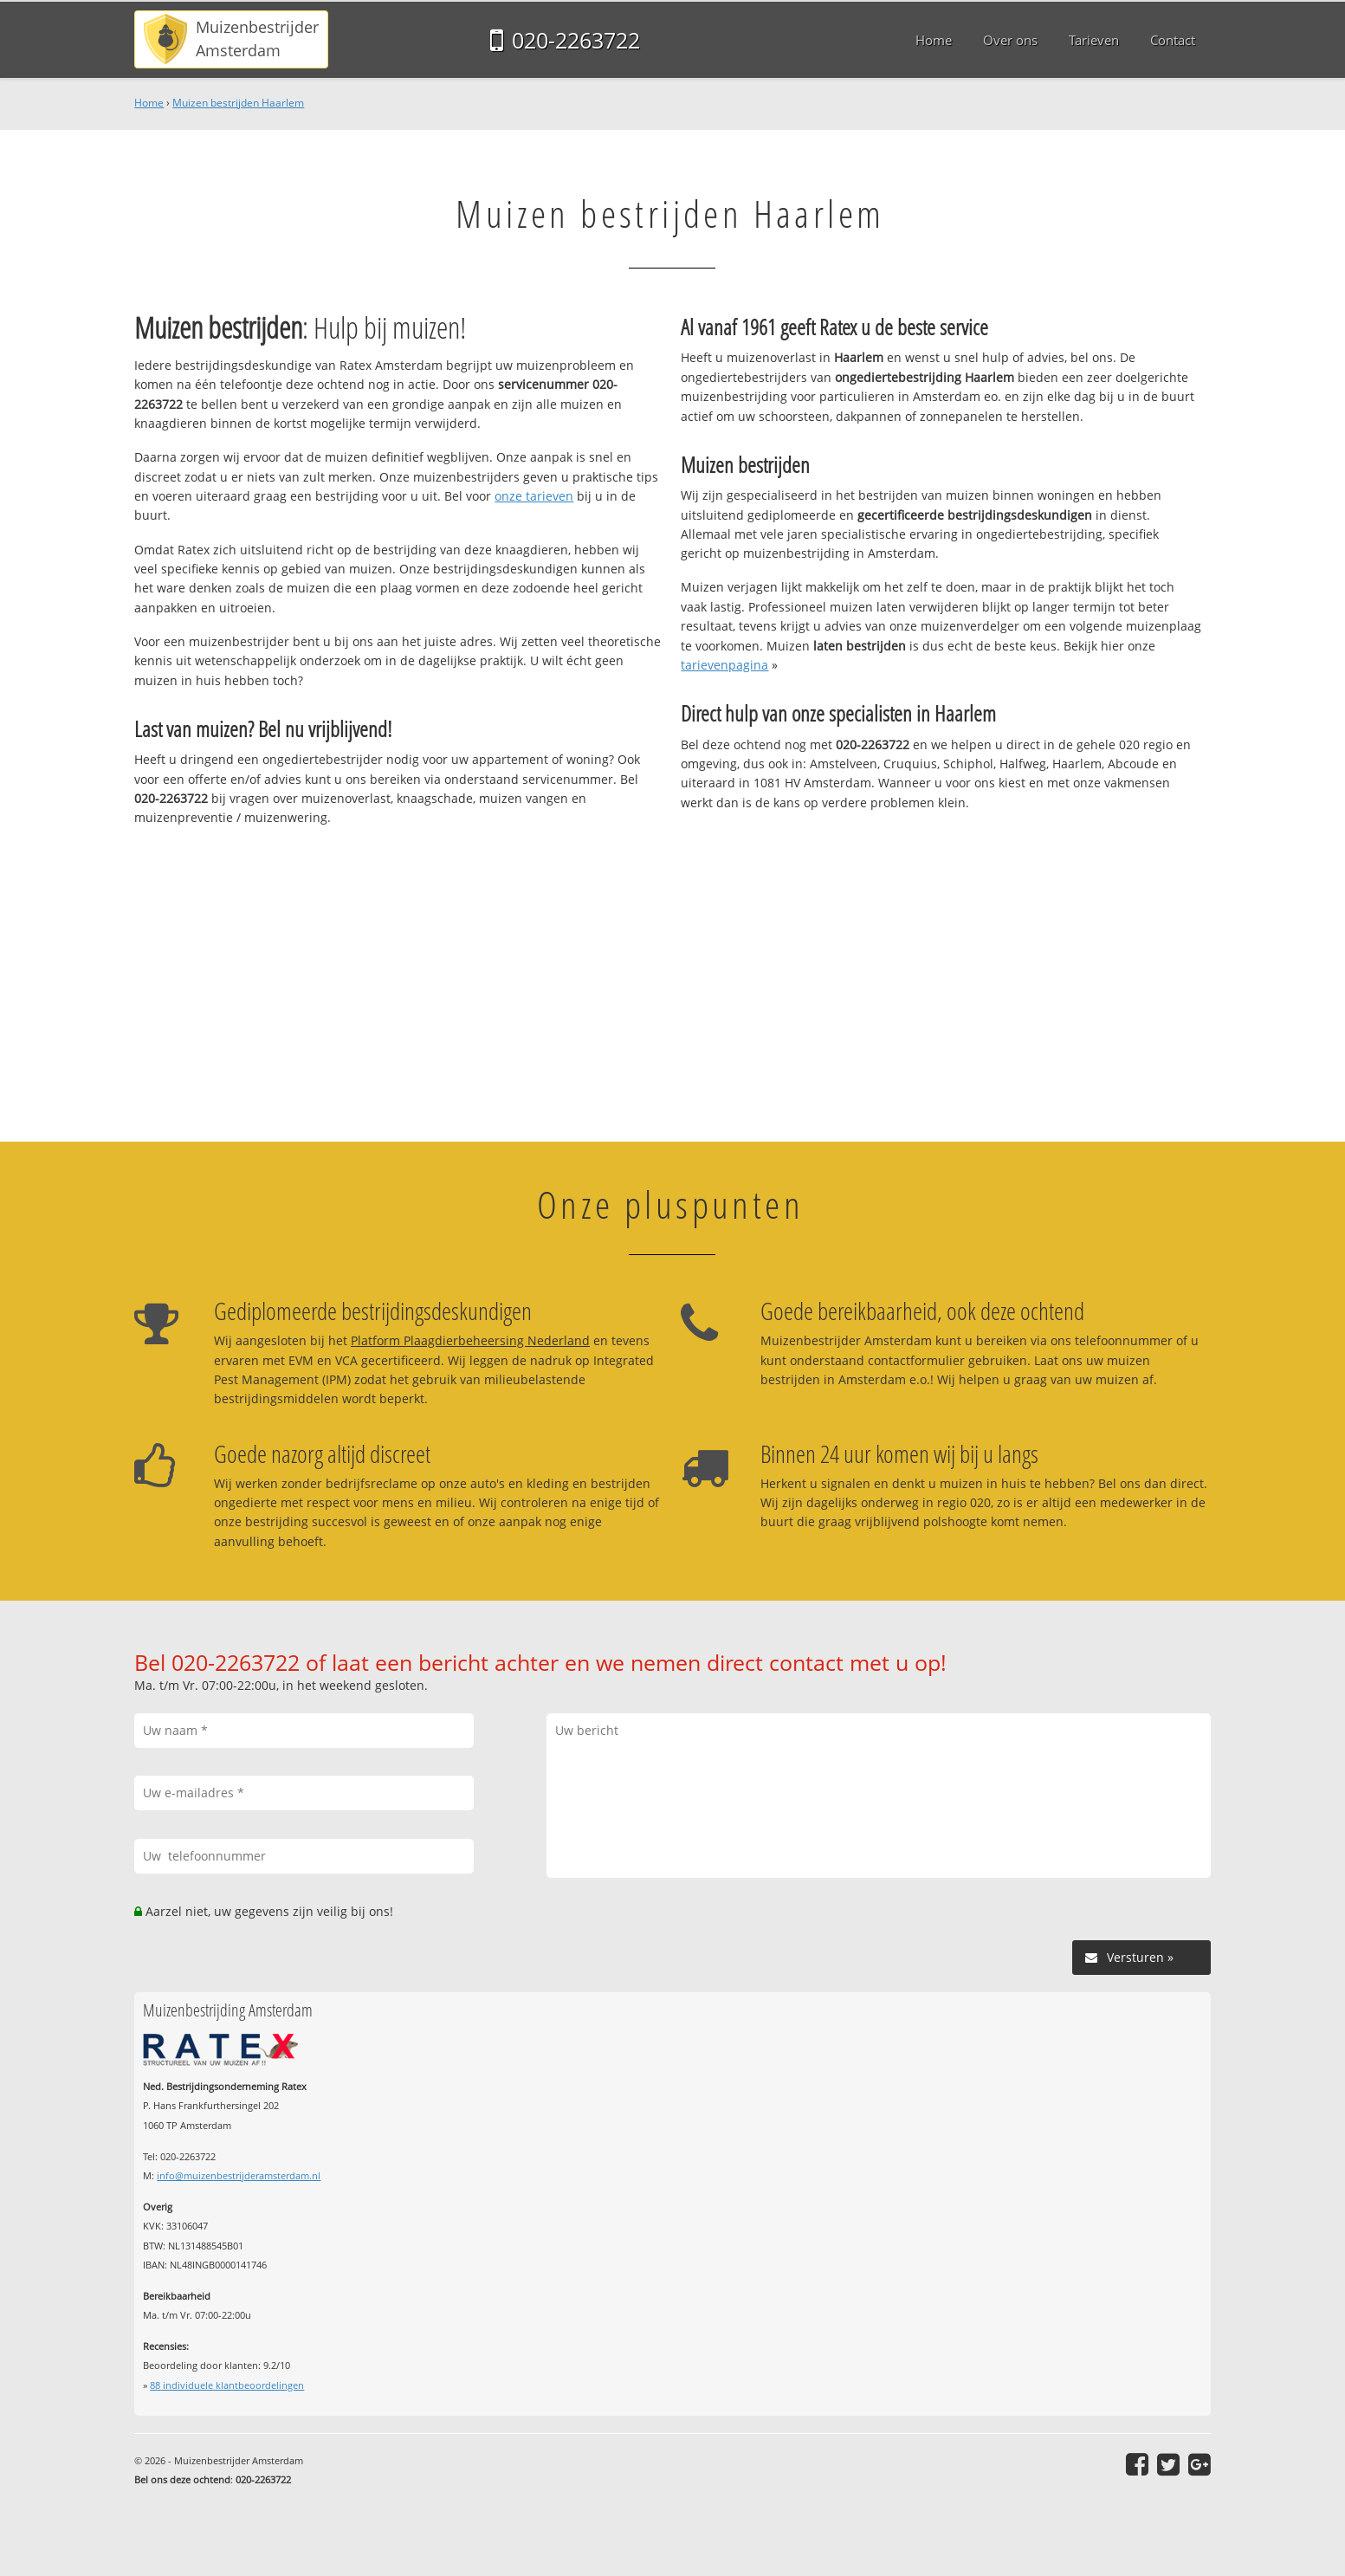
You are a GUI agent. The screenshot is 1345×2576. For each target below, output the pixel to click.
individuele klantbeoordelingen (227, 2385)
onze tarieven (534, 496)
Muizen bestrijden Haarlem (238, 102)
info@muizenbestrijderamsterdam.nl (238, 2175)
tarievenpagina (724, 665)
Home (149, 102)
